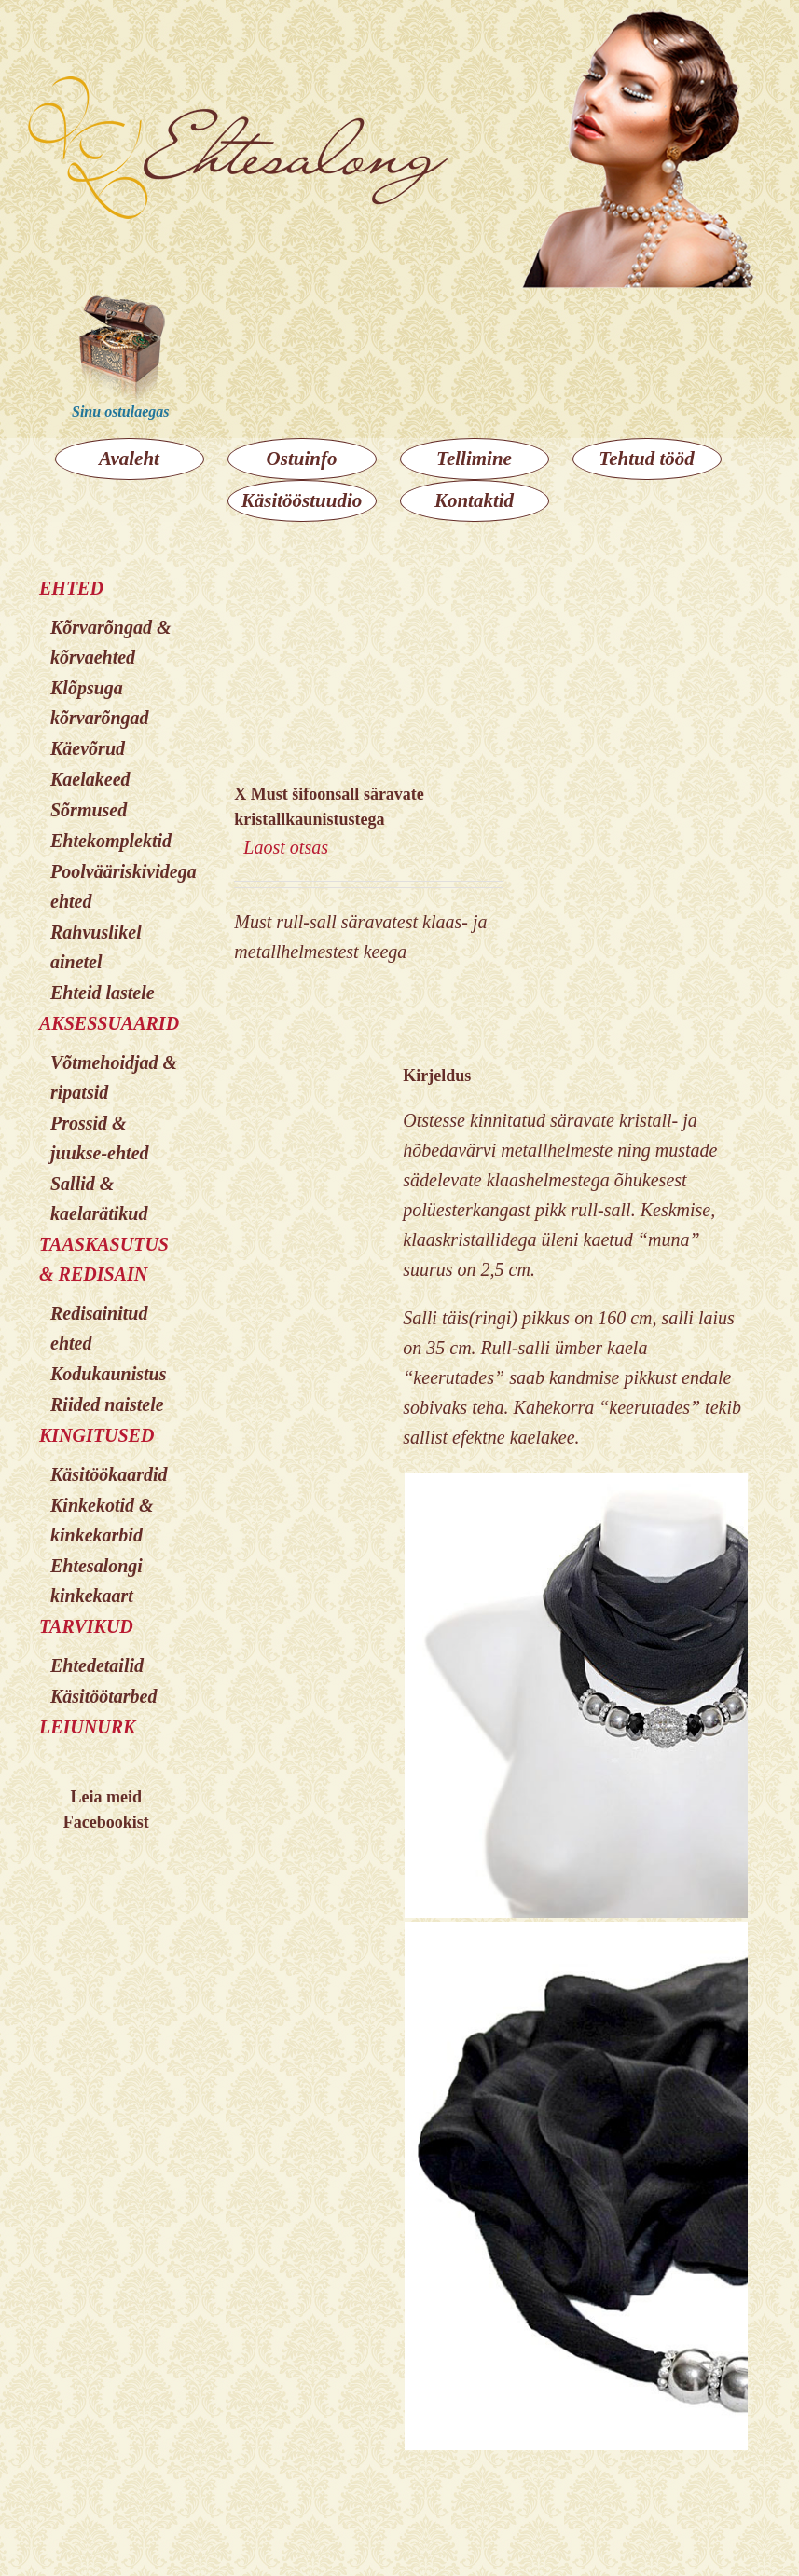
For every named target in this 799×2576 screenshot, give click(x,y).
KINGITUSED (96, 1435)
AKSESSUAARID (109, 1023)
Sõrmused (88, 810)
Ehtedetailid (97, 1665)
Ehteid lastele (102, 992)
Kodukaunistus (108, 1373)
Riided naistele (107, 1404)
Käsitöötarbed (103, 1696)
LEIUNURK (87, 1727)
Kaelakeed (90, 779)
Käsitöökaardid (109, 1474)
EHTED (71, 588)
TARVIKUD (86, 1626)
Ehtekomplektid (111, 840)
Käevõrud (87, 748)
